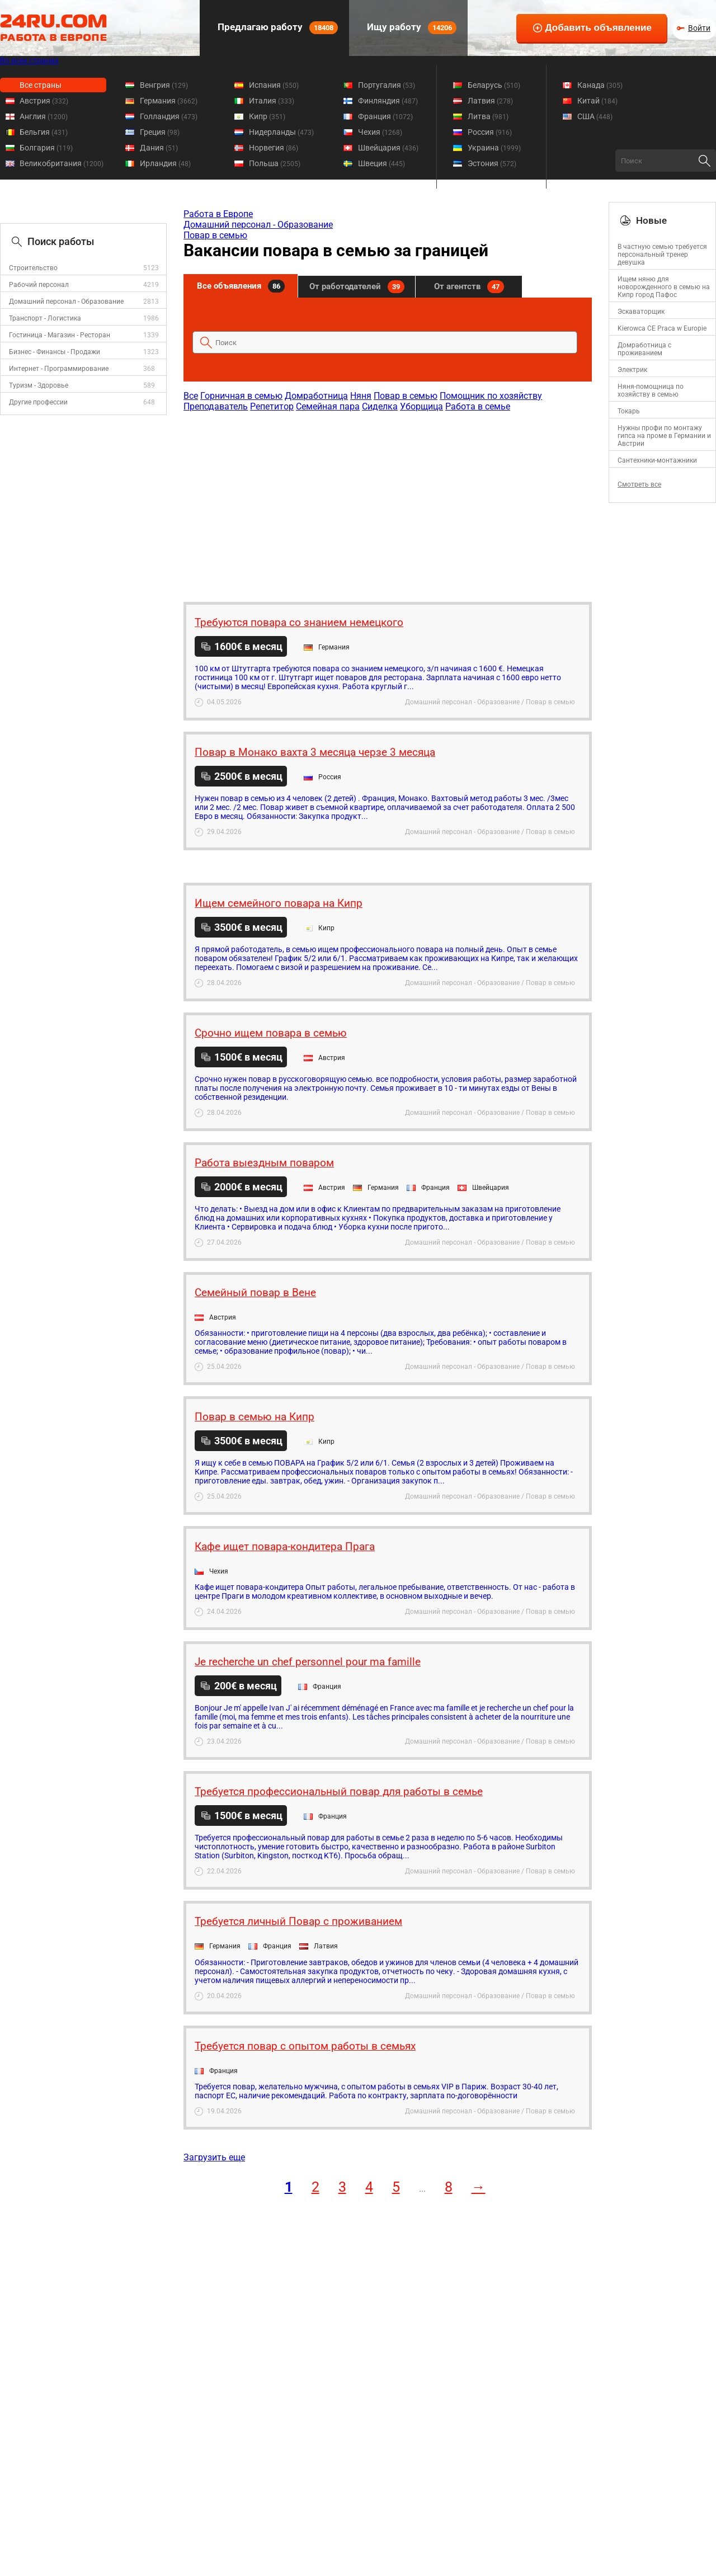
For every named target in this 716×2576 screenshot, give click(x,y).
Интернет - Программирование (59, 369)
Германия (168, 100)
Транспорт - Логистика (45, 318)
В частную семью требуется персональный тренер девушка (662, 254)
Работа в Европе (218, 214)
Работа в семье (477, 406)
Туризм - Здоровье (38, 385)
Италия (271, 100)
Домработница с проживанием (644, 349)
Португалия (386, 85)
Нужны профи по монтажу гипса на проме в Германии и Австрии (664, 436)
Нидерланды (281, 132)
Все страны (41, 85)
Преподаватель (215, 406)
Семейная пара (328, 406)
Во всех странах (29, 60)
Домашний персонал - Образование (66, 301)
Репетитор (272, 406)
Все (190, 395)
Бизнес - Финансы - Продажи (54, 352)
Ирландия (165, 163)
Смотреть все (639, 484)
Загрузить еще (214, 2157)
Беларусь (494, 85)
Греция (160, 132)
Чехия (380, 132)
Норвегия (273, 147)
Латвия (490, 100)
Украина (494, 147)
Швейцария (388, 147)
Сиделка (380, 406)
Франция (385, 116)
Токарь (629, 411)
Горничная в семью (241, 395)
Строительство (33, 268)
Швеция (381, 163)
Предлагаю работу (276, 27)
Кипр (267, 116)
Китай (597, 100)
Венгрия (164, 85)
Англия (44, 116)
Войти (699, 27)
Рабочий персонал (39, 285)
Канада (600, 85)
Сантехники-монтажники (657, 460)
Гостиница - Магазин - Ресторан (59, 335)
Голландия (168, 116)
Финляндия (388, 100)
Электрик (632, 370)
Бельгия (44, 132)
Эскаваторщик (641, 311)
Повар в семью (215, 235)
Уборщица (421, 406)
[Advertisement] (387, 501)
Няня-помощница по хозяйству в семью (651, 390)
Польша (274, 163)
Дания (159, 147)
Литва (488, 116)
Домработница (316, 395)
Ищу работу (410, 27)
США (595, 116)
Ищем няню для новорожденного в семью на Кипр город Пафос (664, 287)
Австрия (44, 100)
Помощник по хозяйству (491, 395)
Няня (360, 395)
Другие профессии (38, 402)
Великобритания (61, 163)
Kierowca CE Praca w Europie (662, 328)
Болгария (46, 147)
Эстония (492, 163)
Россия (490, 132)
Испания (274, 85)
